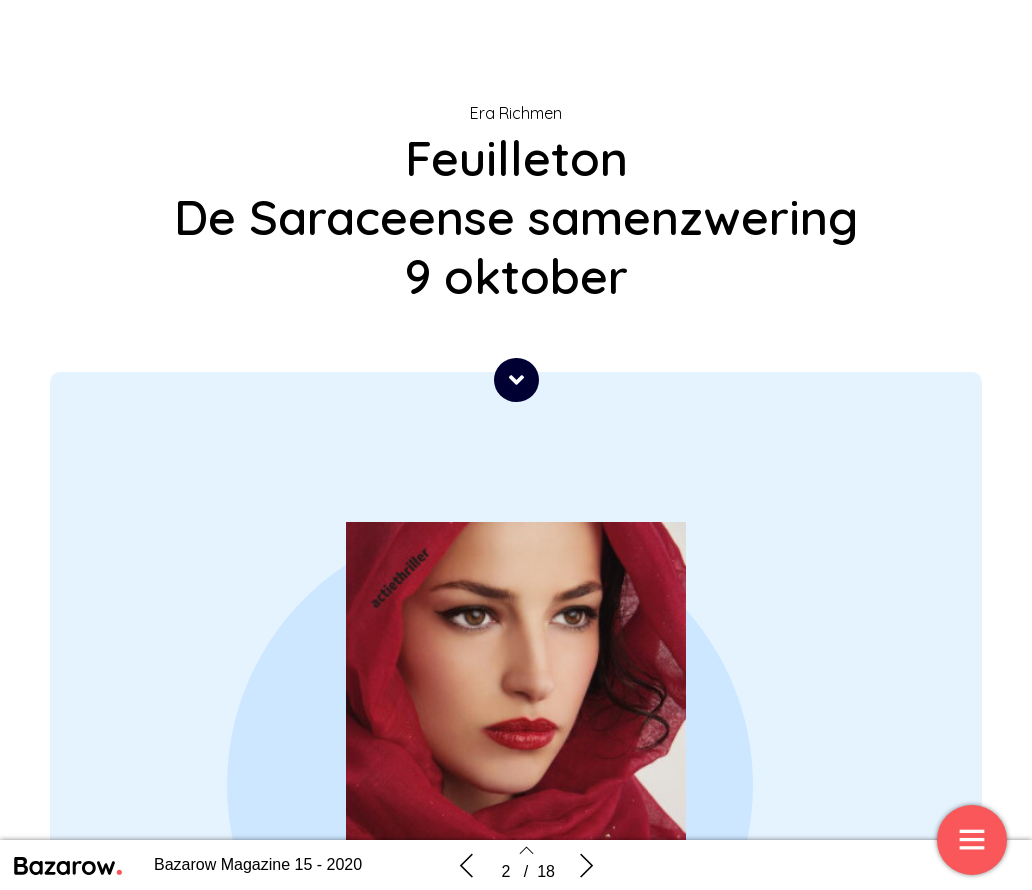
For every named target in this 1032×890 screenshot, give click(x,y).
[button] (516, 380)
